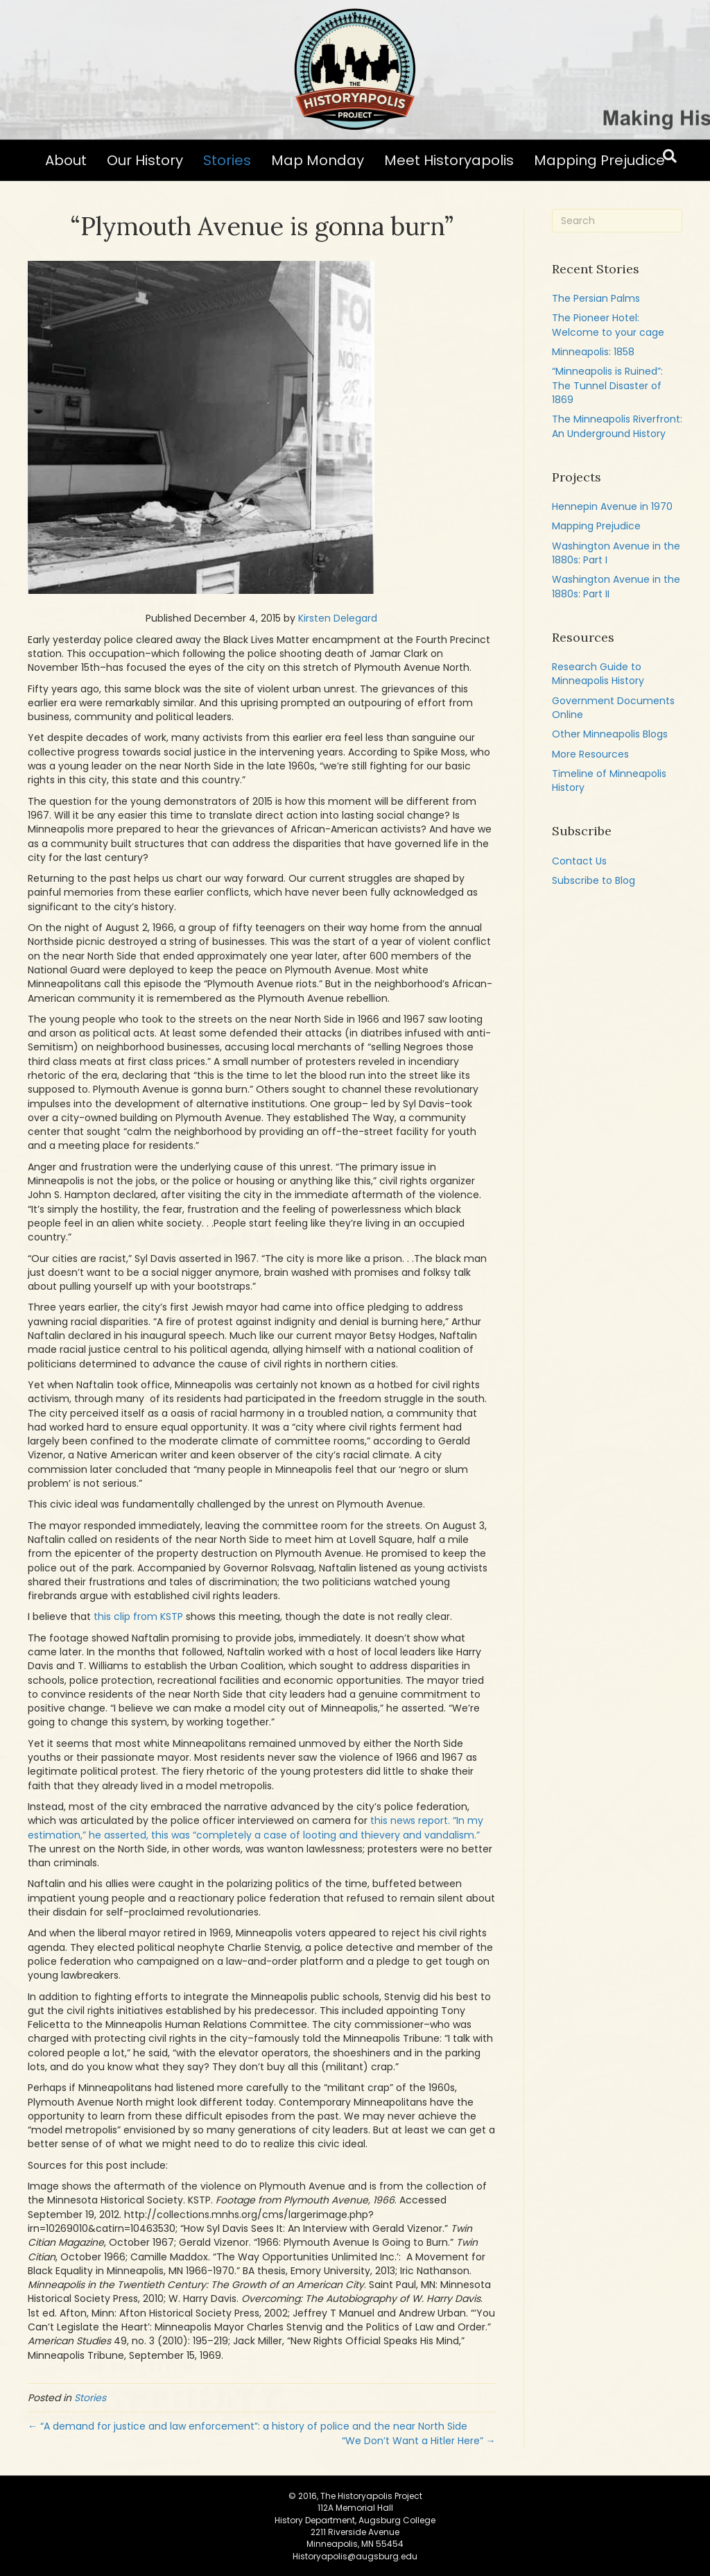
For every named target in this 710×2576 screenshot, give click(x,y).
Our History (145, 160)
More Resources (590, 754)
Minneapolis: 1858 (593, 352)
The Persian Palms (596, 298)
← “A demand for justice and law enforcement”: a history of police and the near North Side (247, 2426)
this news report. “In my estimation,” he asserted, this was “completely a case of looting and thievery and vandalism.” (255, 1827)
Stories (227, 160)
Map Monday (317, 160)
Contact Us (579, 861)
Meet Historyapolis (449, 160)
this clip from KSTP (138, 1616)
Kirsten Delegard (337, 618)
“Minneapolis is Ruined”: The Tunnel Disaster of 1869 (607, 385)
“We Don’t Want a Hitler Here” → (419, 2441)
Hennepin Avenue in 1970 (612, 506)
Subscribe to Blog (593, 880)
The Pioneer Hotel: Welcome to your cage (608, 325)
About (66, 160)
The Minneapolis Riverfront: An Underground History (617, 426)
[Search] (669, 156)
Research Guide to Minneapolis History (598, 674)
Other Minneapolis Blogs (610, 734)
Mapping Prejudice (599, 160)
